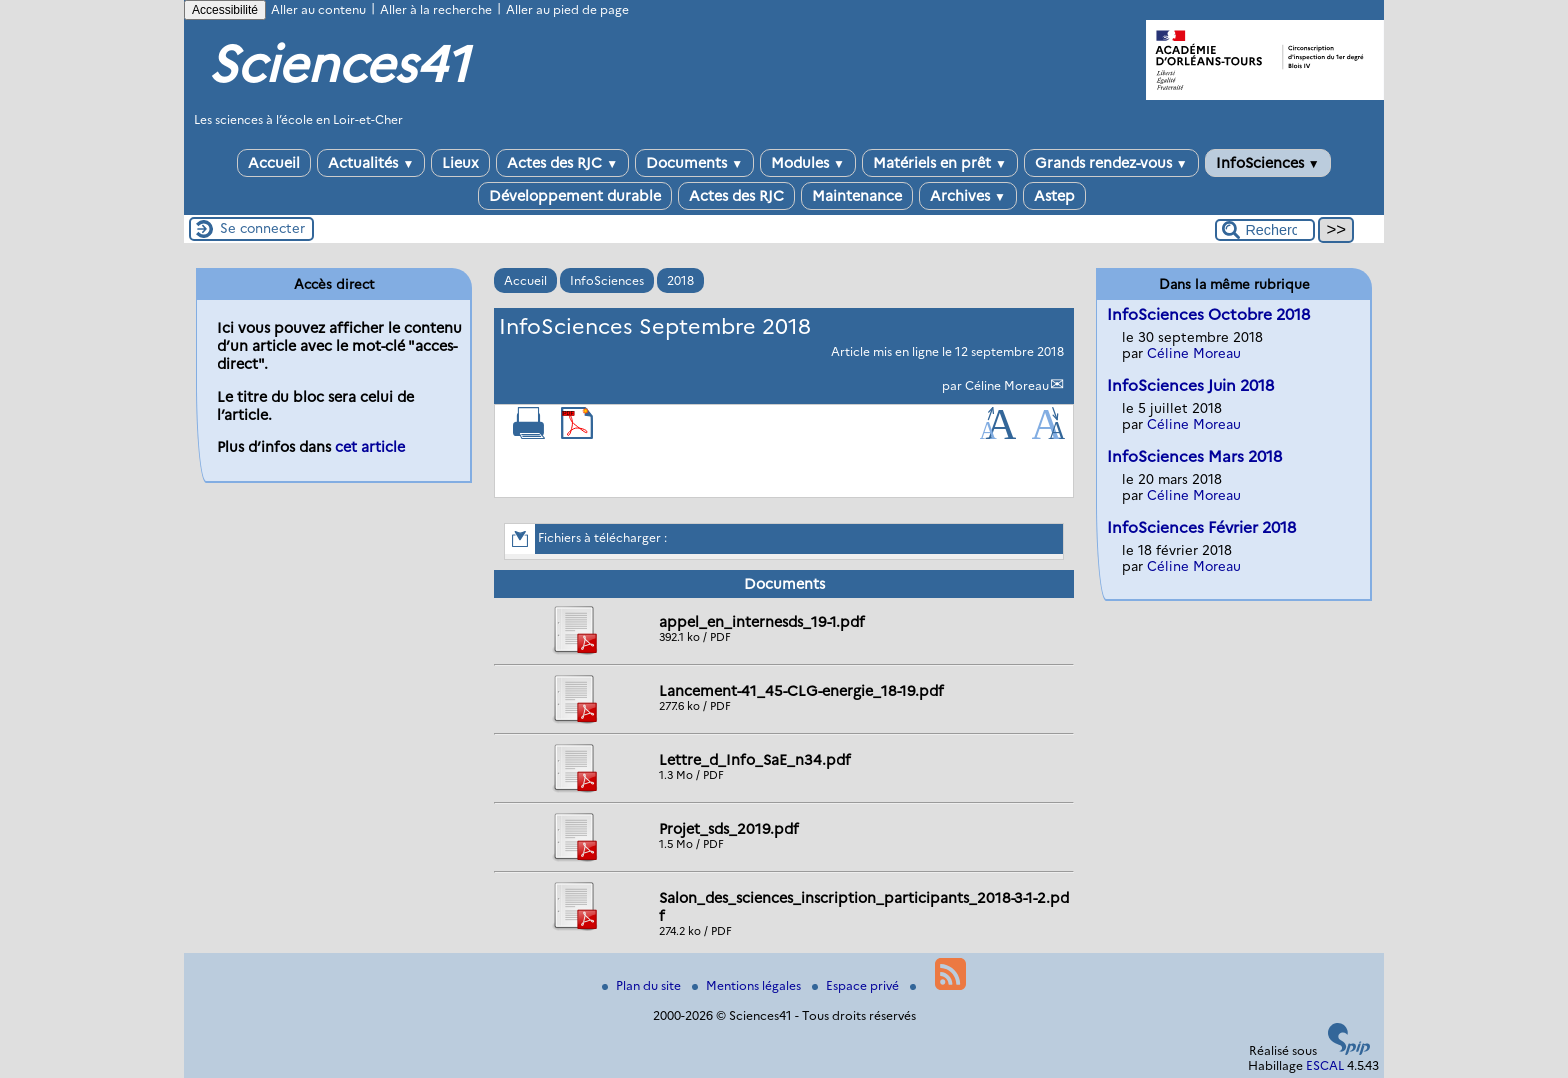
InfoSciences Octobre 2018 (1208, 314)
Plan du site (643, 985)
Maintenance (857, 196)
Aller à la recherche (436, 9)
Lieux (460, 163)
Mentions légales (748, 985)
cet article (370, 447)
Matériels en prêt (940, 163)
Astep (1054, 196)
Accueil (274, 163)
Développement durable (575, 196)
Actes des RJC (562, 163)
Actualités (371, 163)
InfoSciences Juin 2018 (1190, 385)
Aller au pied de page (567, 9)
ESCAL (1325, 1065)
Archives (968, 196)
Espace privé (857, 985)
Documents (694, 163)
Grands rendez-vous (1111, 163)
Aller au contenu (318, 9)
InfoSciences (1268, 163)
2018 (680, 280)
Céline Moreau (1007, 385)
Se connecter (262, 228)
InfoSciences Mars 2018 (1194, 456)
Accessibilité (225, 10)
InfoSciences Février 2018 (1201, 527)
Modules (808, 163)
